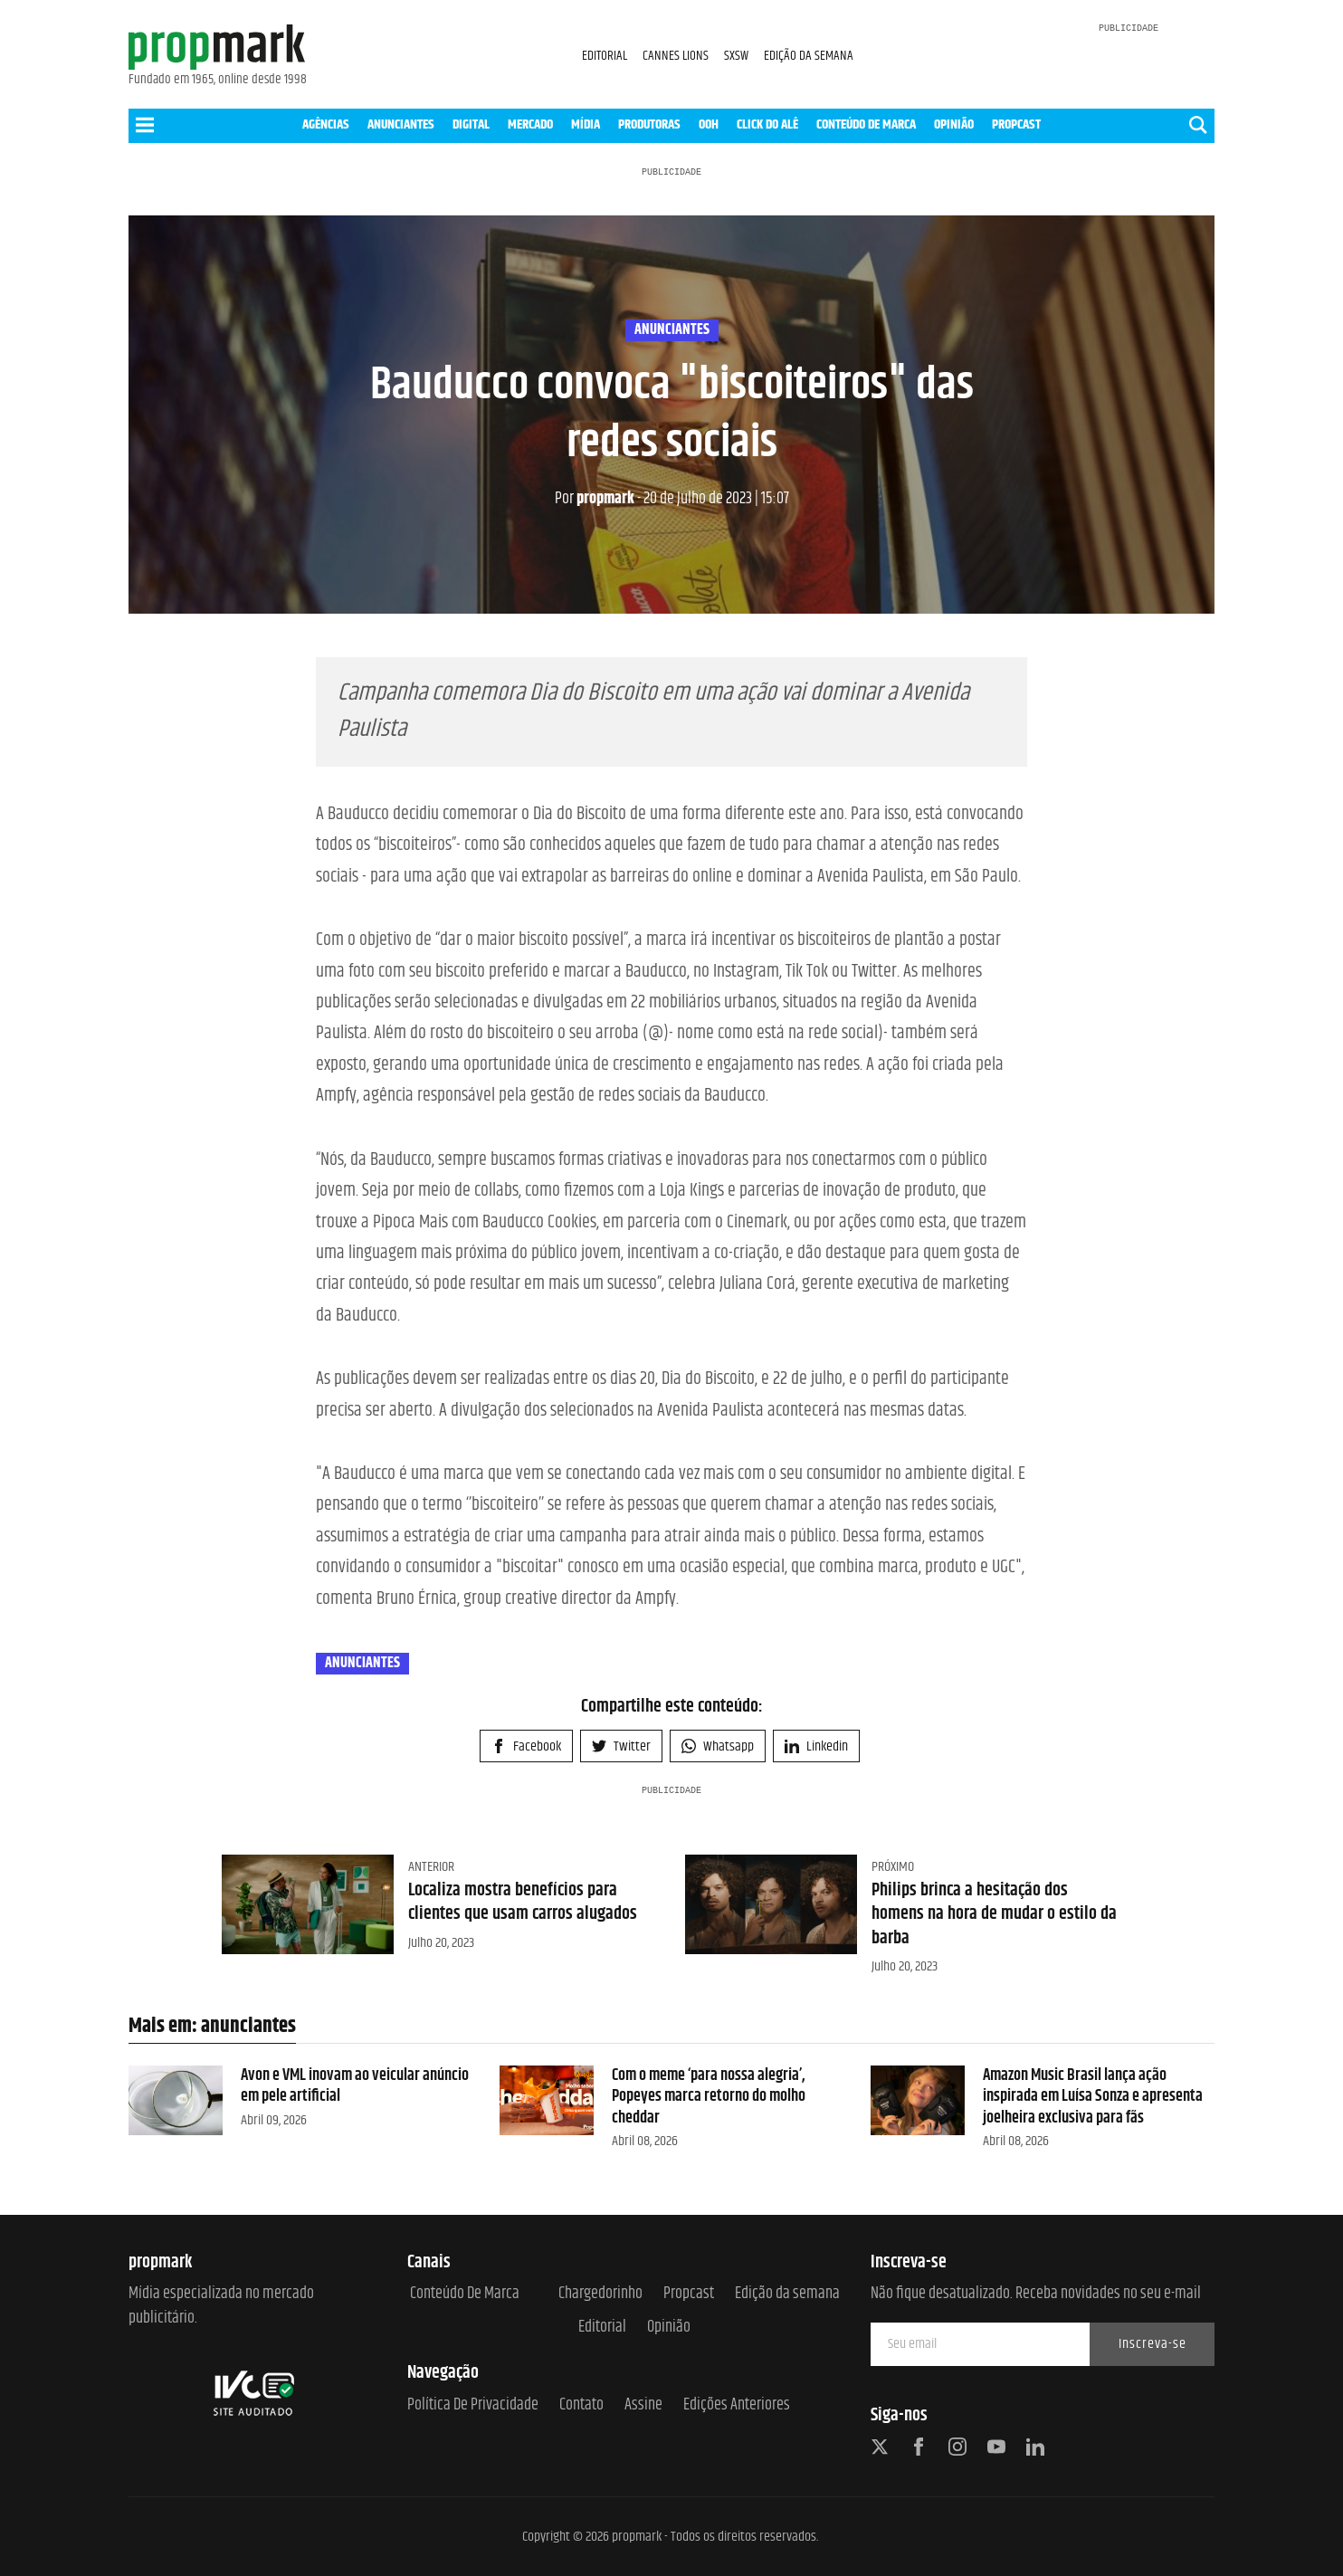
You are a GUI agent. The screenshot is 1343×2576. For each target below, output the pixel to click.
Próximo (893, 1867)
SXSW (737, 55)
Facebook (526, 1746)
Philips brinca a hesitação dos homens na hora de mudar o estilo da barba (994, 1914)
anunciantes (672, 330)
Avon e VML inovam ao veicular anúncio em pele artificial (355, 2086)
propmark (594, 498)
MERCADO (530, 124)
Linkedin (816, 1746)
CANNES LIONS (677, 55)
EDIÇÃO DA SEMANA (808, 55)
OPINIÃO (954, 124)
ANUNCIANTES (400, 124)
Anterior (431, 1867)
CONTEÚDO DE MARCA (866, 124)
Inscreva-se (1152, 2344)
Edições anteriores (736, 2405)
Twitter (621, 1746)
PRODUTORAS (649, 124)
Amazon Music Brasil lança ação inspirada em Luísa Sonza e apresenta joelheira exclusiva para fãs (1093, 2097)
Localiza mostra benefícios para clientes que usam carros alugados (522, 1902)
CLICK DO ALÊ (767, 124)
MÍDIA (585, 124)
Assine (643, 2405)
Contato (581, 2405)
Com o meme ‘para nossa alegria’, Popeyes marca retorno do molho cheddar (708, 2097)
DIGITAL (471, 124)
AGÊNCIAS (325, 124)
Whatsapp (717, 1746)
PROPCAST (1016, 124)
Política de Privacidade (472, 2405)
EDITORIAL (604, 55)
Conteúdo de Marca (464, 2294)
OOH (709, 124)
